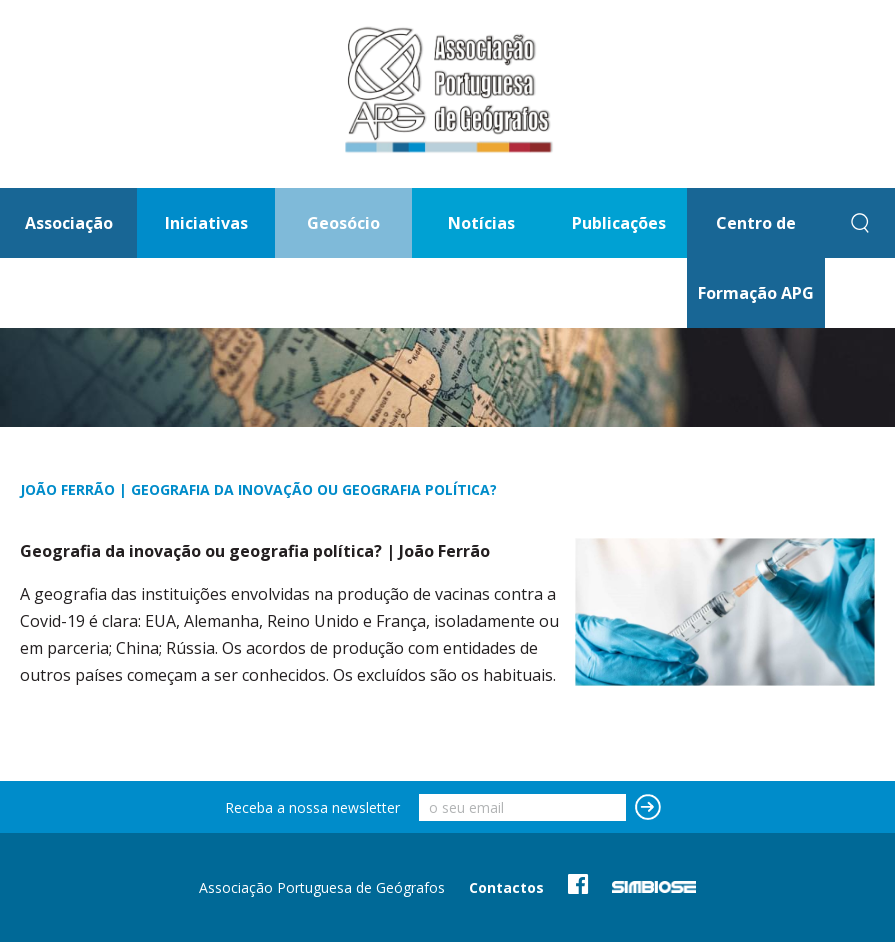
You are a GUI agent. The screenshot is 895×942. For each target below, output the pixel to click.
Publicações (619, 223)
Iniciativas (206, 223)
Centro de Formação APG (756, 258)
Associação (69, 223)
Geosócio (343, 223)
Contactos (506, 887)
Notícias (481, 223)
